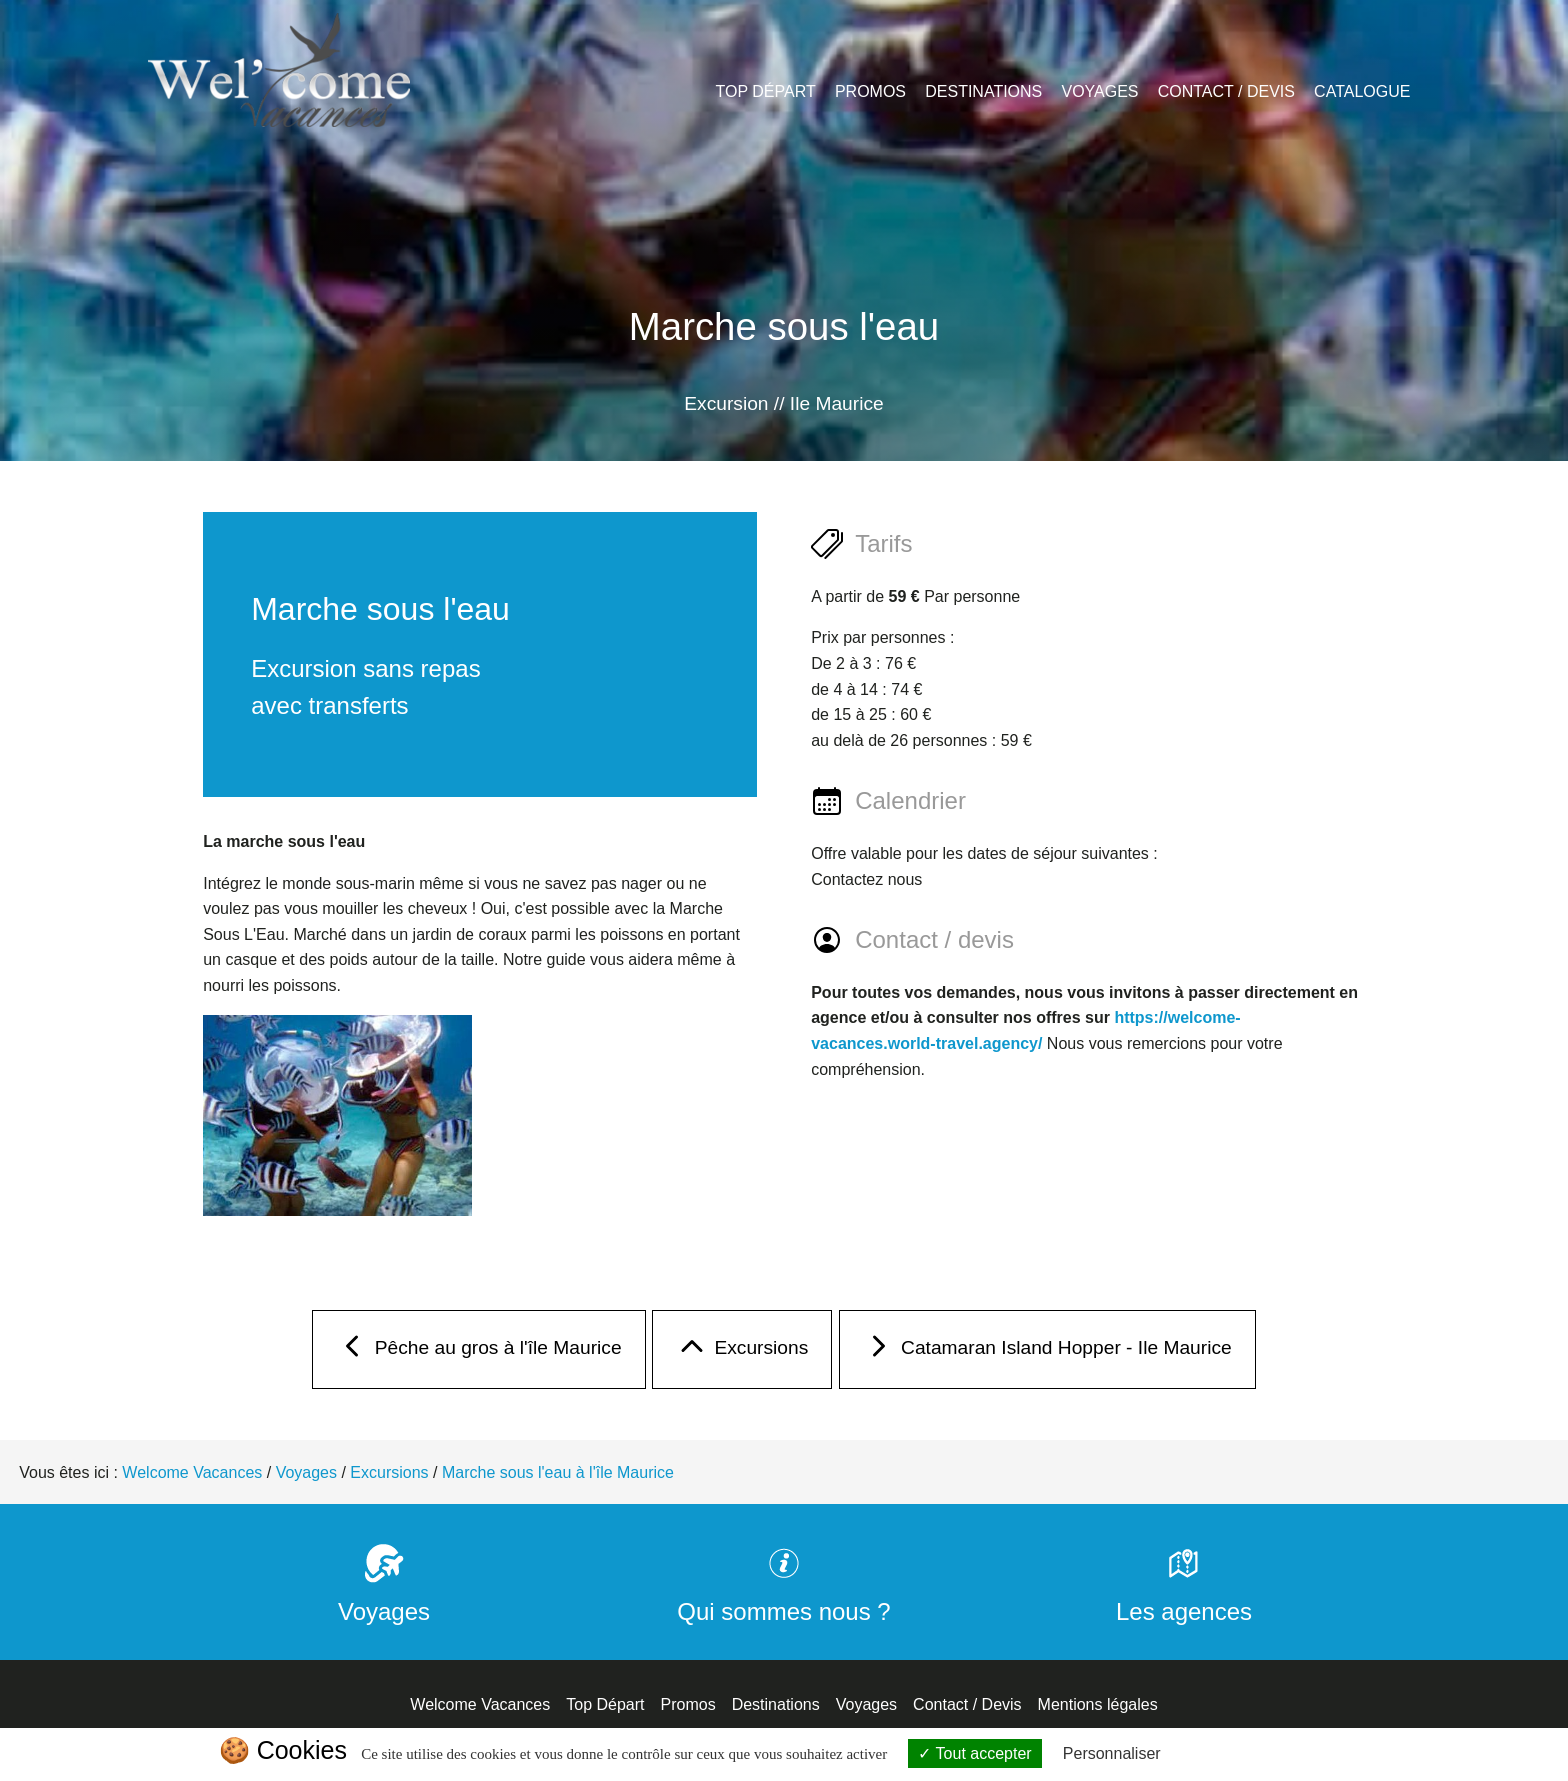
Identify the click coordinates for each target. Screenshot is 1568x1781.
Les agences (1184, 1597)
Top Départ (766, 91)
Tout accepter (974, 1753)
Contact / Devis (1226, 91)
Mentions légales (1098, 1704)
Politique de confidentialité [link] (1262, 1754)
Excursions (742, 1352)
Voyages (1099, 91)
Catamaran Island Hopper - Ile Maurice (1047, 1352)
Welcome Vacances (192, 1472)
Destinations (983, 91)
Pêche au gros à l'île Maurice (478, 1352)
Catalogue (1362, 91)
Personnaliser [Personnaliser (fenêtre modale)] (1112, 1753)
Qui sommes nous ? (783, 1597)
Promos (870, 91)
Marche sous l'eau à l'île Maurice (558, 1472)
